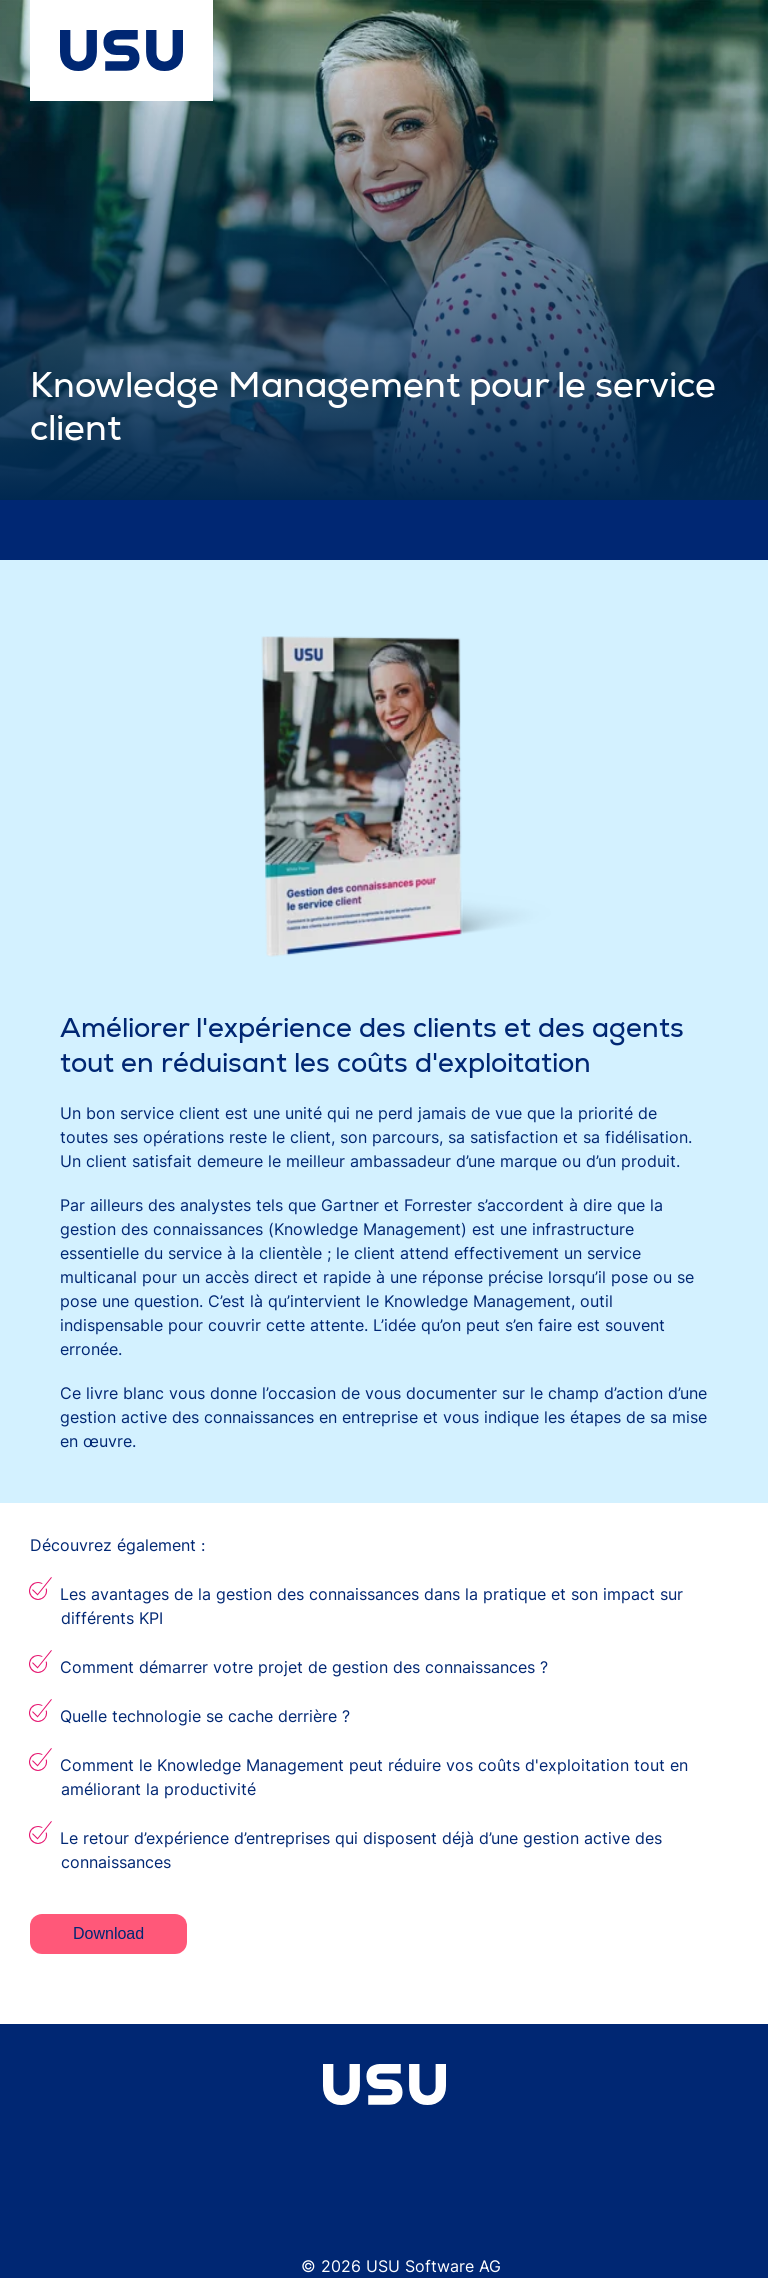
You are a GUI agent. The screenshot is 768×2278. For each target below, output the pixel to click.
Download (108, 1933)
